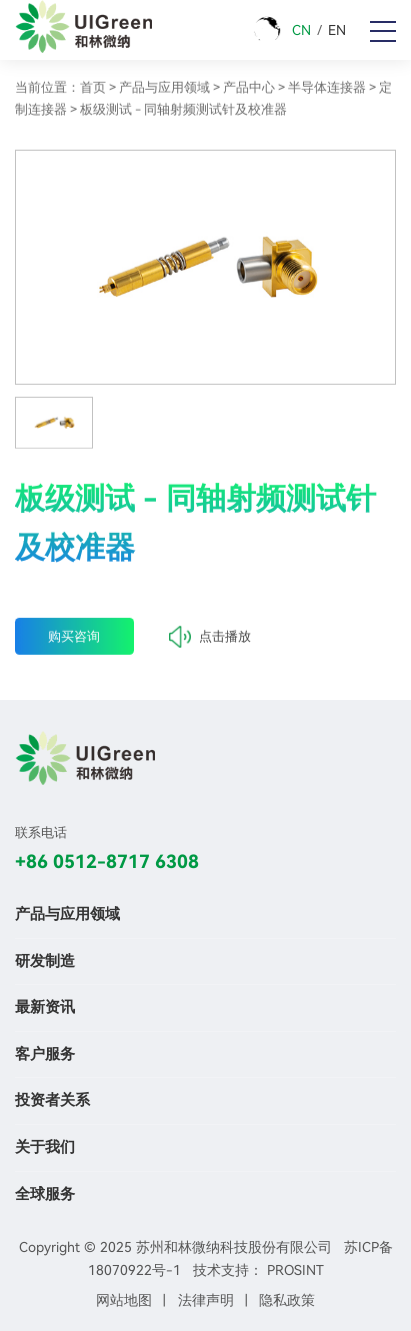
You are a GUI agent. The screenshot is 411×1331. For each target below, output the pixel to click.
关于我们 (45, 1147)
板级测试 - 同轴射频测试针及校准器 (183, 112)
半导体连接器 (327, 90)
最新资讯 (45, 1007)
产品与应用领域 (164, 90)
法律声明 (206, 1300)
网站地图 (124, 1300)
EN (337, 30)
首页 (93, 90)
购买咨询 (74, 641)
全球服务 (45, 1194)
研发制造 (45, 961)
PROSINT (295, 1270)
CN (301, 30)
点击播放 (210, 642)
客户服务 (45, 1054)
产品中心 (249, 90)
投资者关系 (52, 1100)
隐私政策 (287, 1300)
